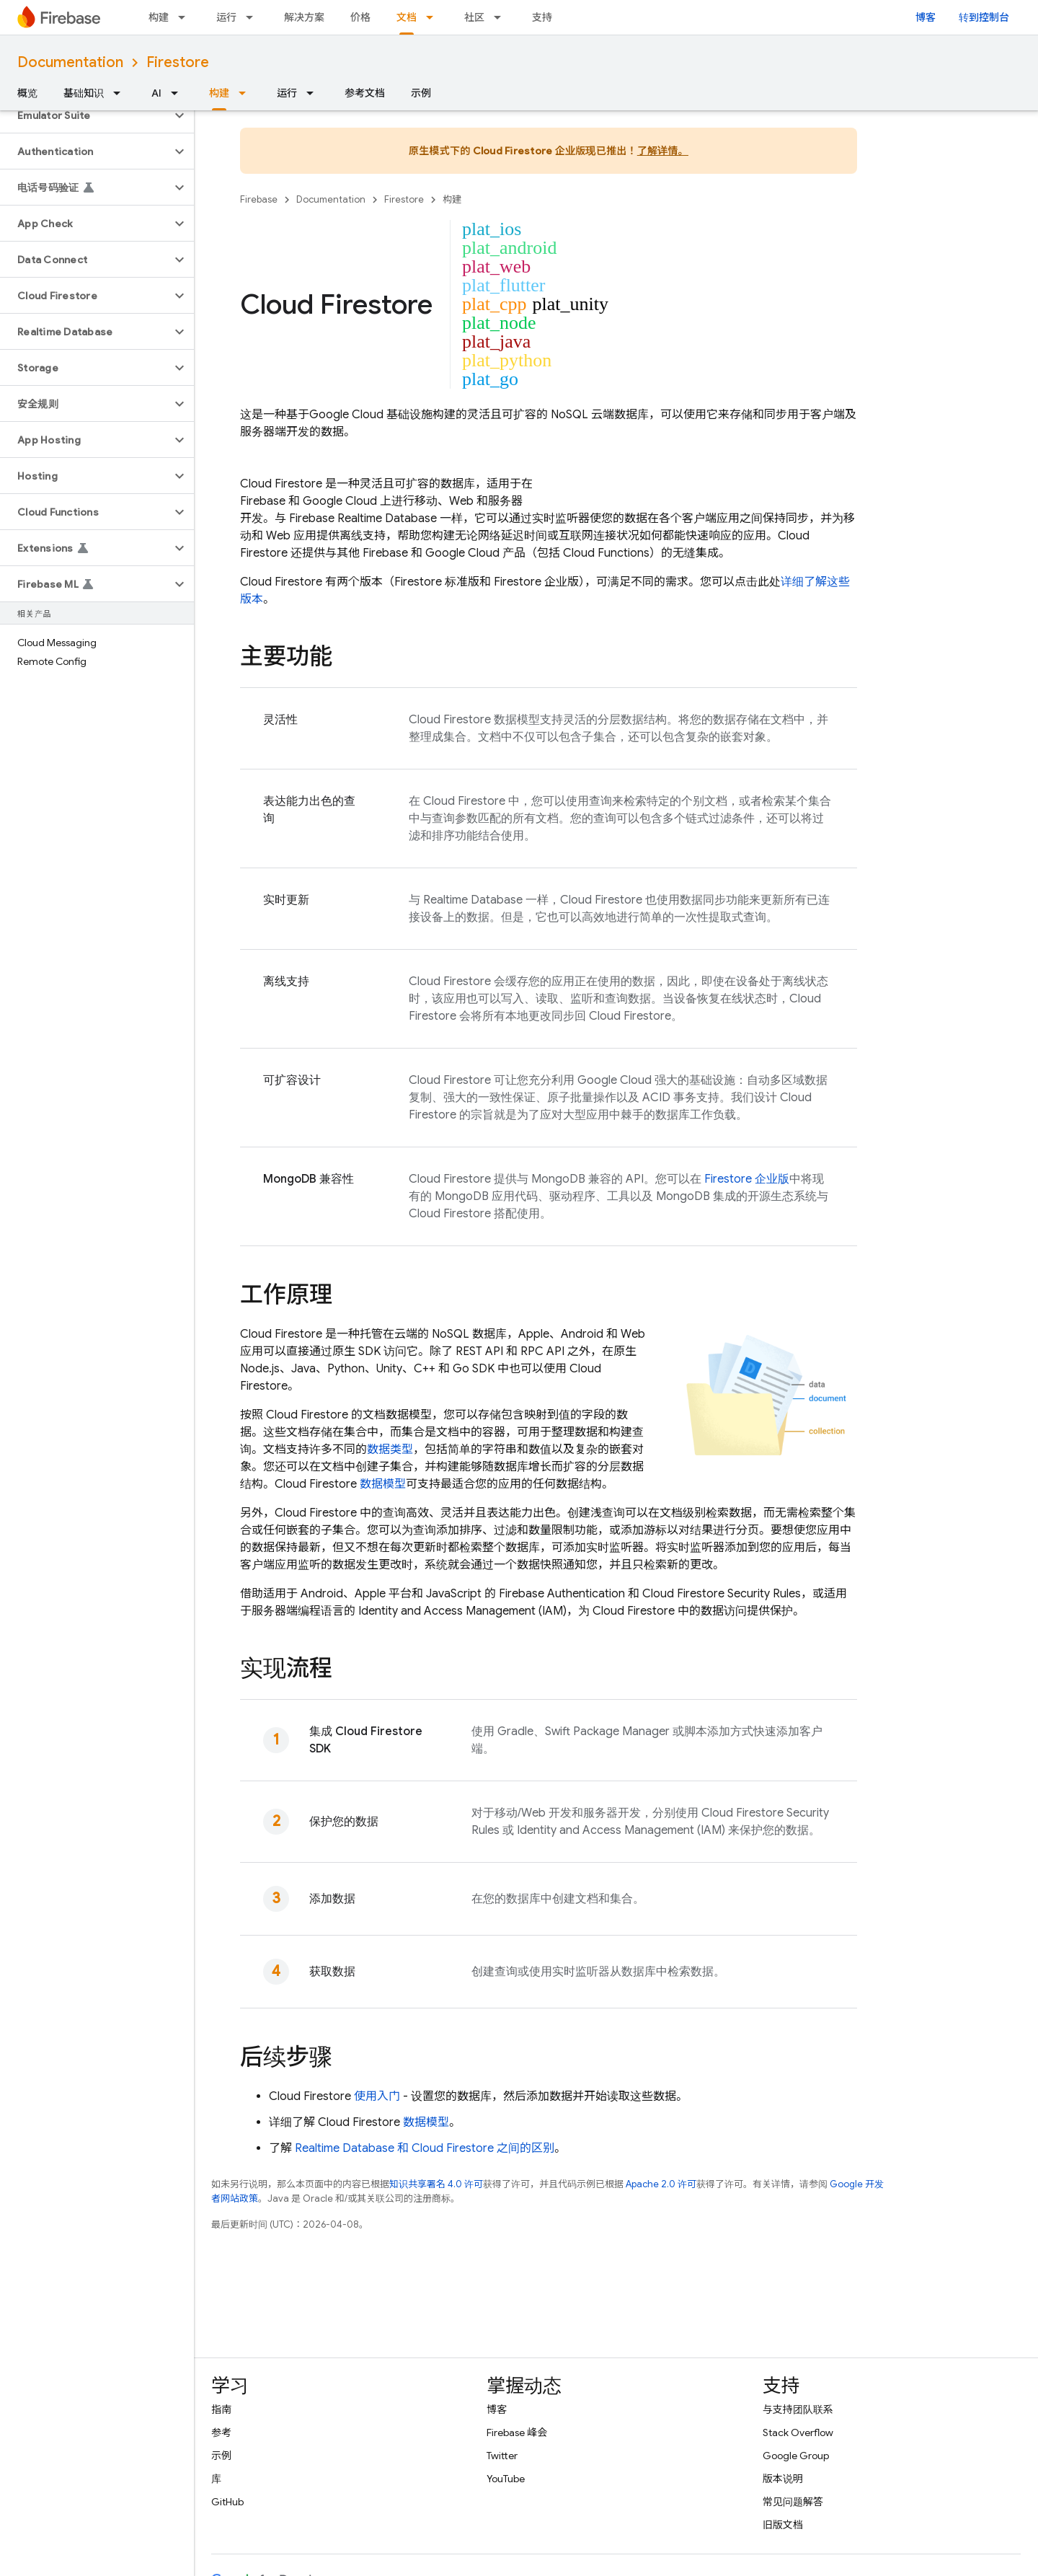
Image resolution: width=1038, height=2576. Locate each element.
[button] (85, 115)
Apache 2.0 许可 (661, 2184)
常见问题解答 (793, 2501)
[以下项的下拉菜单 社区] (501, 17)
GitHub (227, 2501)
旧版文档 (783, 2524)
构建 (158, 17)
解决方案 (304, 17)
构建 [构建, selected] (219, 93)
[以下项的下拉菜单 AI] (178, 93)
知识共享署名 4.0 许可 (436, 2184)
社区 (474, 17)
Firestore (177, 62)
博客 (925, 17)
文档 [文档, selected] (406, 17)
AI (156, 93)
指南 (221, 2409)
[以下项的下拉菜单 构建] (186, 17)
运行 (226, 17)
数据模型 (383, 1484)
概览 (27, 93)
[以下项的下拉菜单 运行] (253, 17)
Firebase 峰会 (517, 2432)
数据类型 (390, 1449)
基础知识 (83, 93)
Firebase (259, 199)
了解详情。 (662, 150)
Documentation (70, 62)
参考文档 (365, 93)
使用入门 (377, 2096)
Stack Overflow (798, 2432)
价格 (360, 17)
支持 (542, 17)
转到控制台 (984, 17)
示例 (421, 93)
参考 (221, 2432)
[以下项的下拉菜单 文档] (434, 17)
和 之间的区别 (424, 2148)
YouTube (506, 2478)
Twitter (502, 2455)
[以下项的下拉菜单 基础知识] (121, 93)
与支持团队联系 (798, 2409)
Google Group (796, 2455)
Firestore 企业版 (746, 1179)
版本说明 (783, 2478)
